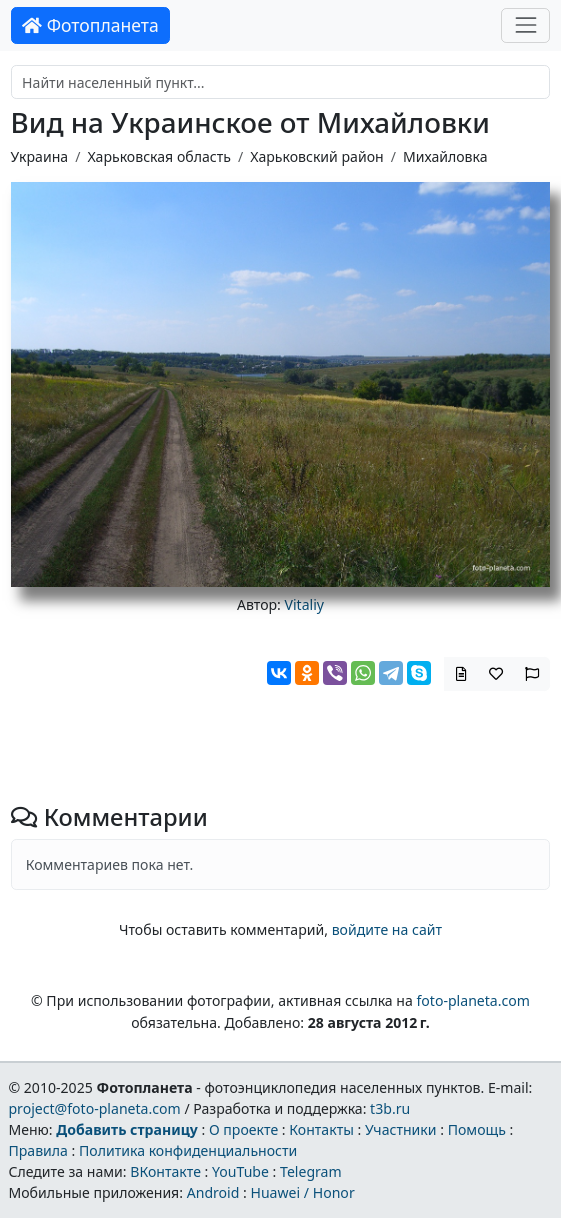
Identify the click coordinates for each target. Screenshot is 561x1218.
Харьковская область (158, 156)
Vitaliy (305, 604)
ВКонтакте (165, 1171)
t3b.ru (390, 1108)
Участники (401, 1129)
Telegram (311, 1171)
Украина (40, 156)
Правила (37, 1150)
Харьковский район (316, 156)
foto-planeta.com (473, 1000)
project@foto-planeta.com (94, 1108)
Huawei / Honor (302, 1192)
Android (213, 1192)
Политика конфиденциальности (188, 1150)
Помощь (477, 1129)
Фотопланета (90, 25)
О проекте (243, 1129)
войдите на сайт (387, 929)
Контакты (321, 1129)
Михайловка (445, 156)
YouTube (240, 1171)
